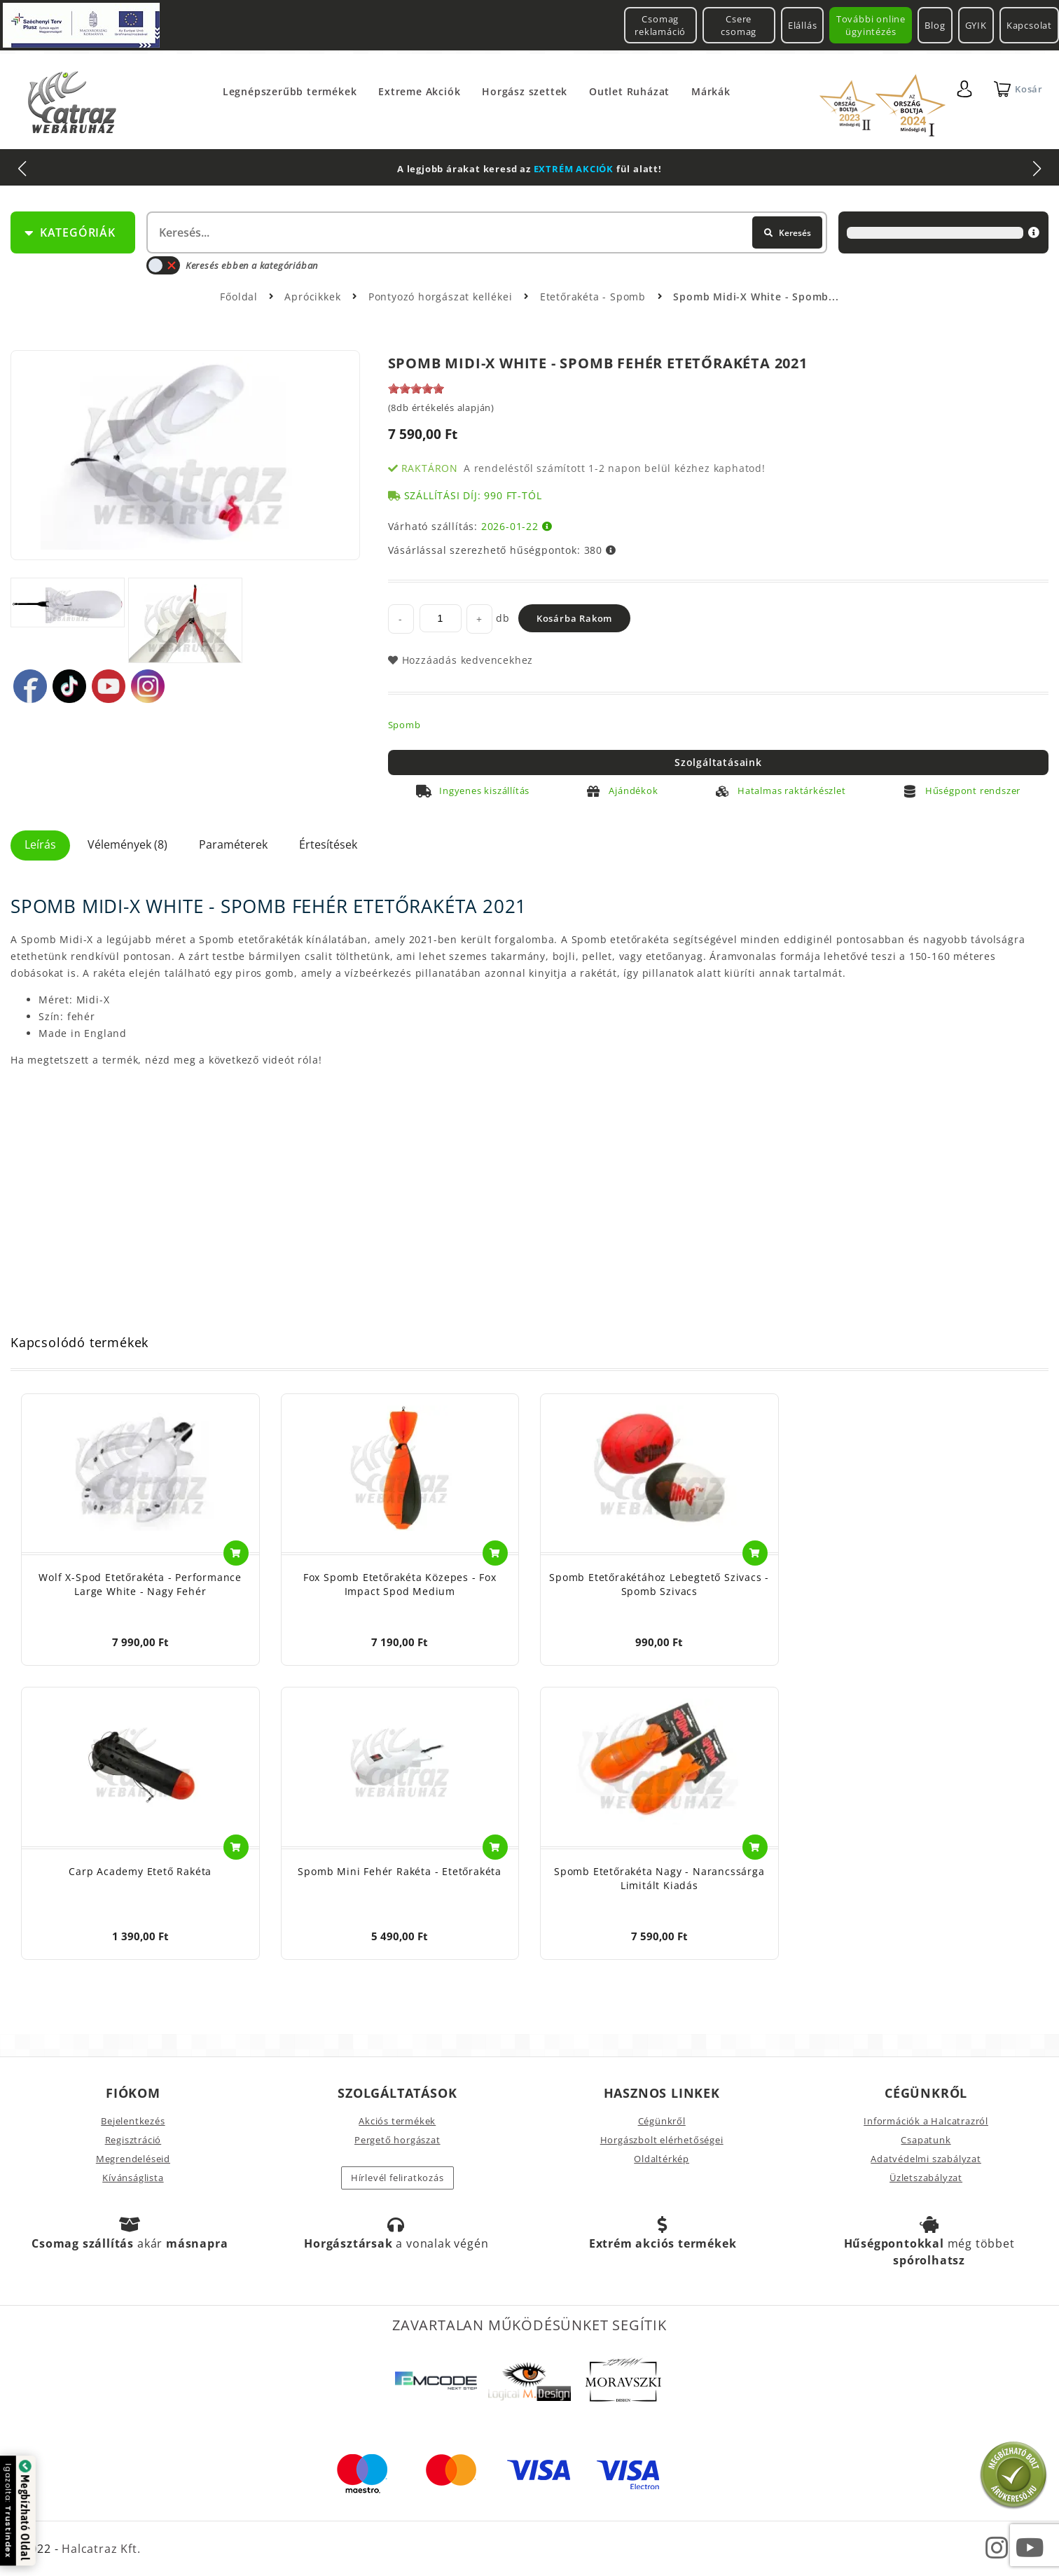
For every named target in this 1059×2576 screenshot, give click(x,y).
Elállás (802, 25)
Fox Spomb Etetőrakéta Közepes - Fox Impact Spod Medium (400, 1584)
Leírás (40, 844)
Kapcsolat (1029, 25)
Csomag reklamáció (660, 25)
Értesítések (328, 844)
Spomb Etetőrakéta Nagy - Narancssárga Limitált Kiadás (659, 1878)
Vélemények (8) (127, 844)
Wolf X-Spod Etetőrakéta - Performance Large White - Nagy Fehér (140, 1584)
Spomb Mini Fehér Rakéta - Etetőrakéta (399, 1871)
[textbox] (485, 232)
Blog (935, 25)
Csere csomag (738, 25)
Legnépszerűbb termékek (290, 91)
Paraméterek (233, 844)
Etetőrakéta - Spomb (594, 296)
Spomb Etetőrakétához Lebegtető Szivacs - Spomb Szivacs (659, 1584)
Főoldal (239, 296)
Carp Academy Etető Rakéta (140, 1871)
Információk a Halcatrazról (926, 2121)
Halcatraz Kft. (99, 2548)
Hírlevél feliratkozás (397, 2177)
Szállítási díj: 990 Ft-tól (473, 495)
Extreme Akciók (419, 91)
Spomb (404, 724)
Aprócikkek (314, 296)
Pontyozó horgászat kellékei (441, 296)
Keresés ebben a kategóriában (232, 265)
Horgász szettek (524, 91)
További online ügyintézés (871, 25)
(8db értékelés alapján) (441, 407)
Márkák (711, 91)
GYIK (976, 25)
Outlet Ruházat (629, 91)
